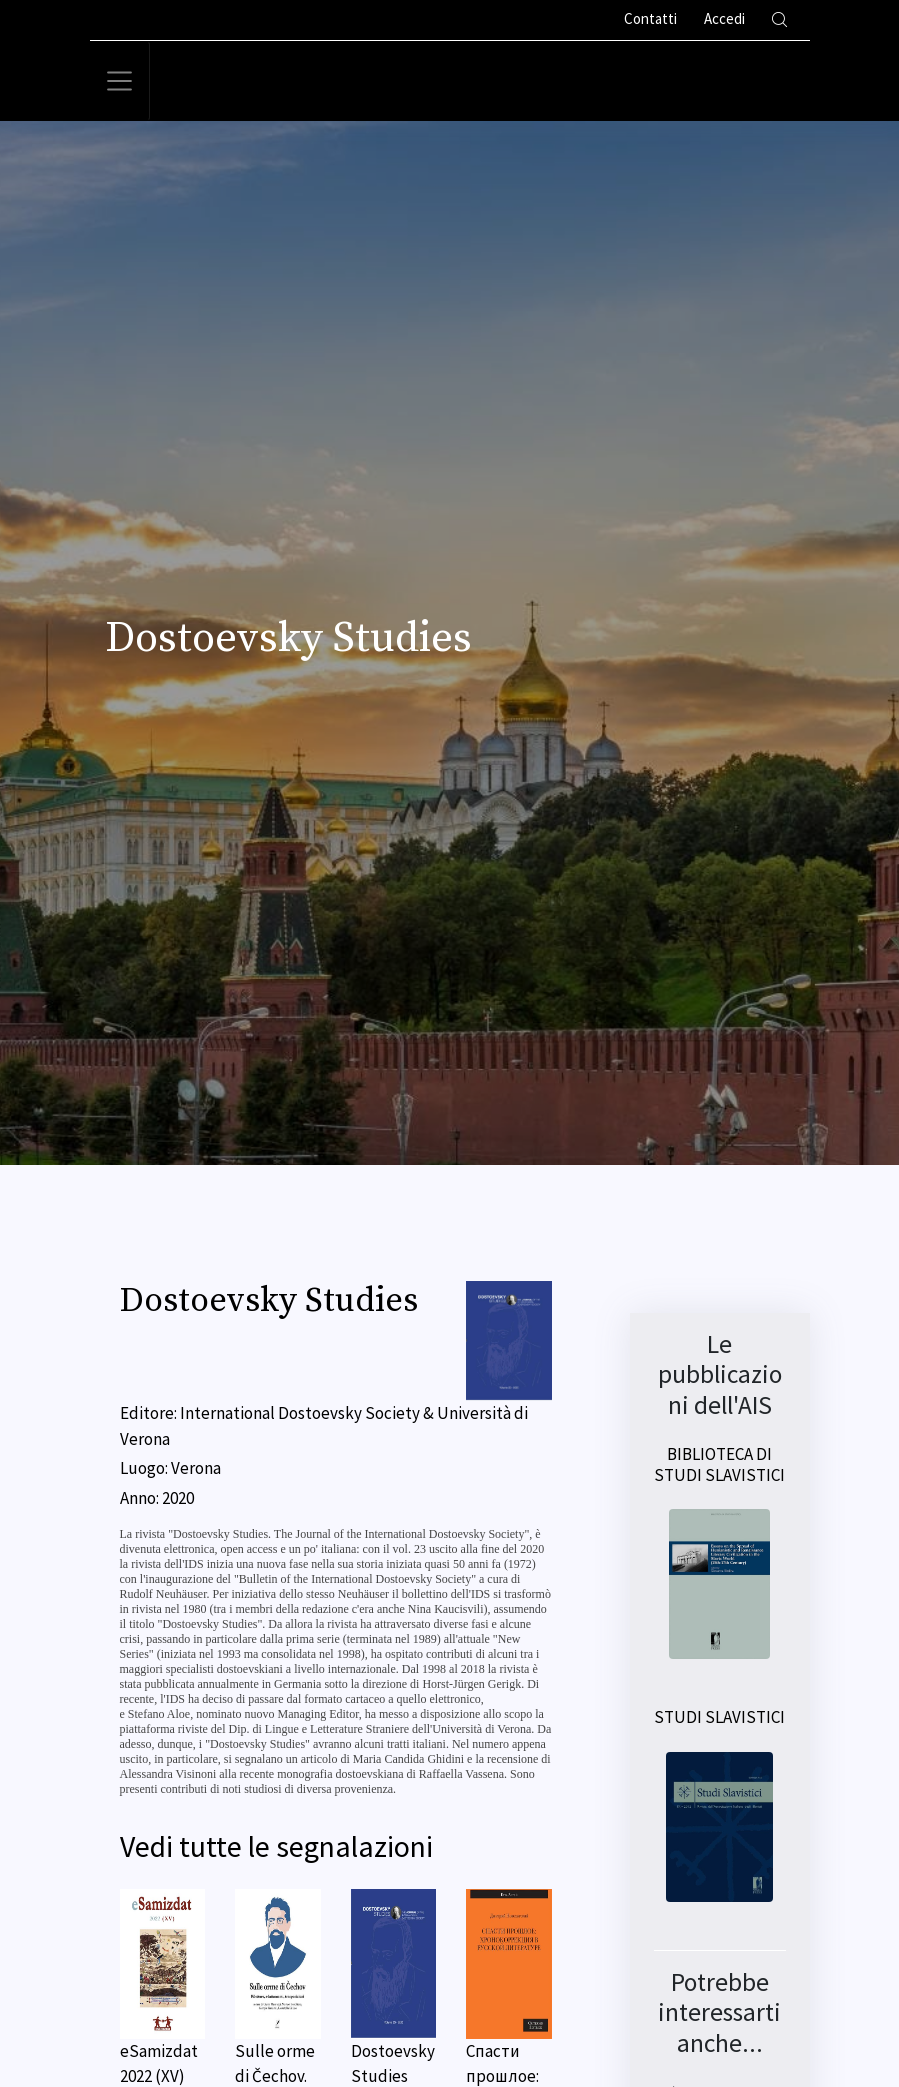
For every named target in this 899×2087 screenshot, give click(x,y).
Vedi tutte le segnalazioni (276, 1846)
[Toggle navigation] (120, 81)
